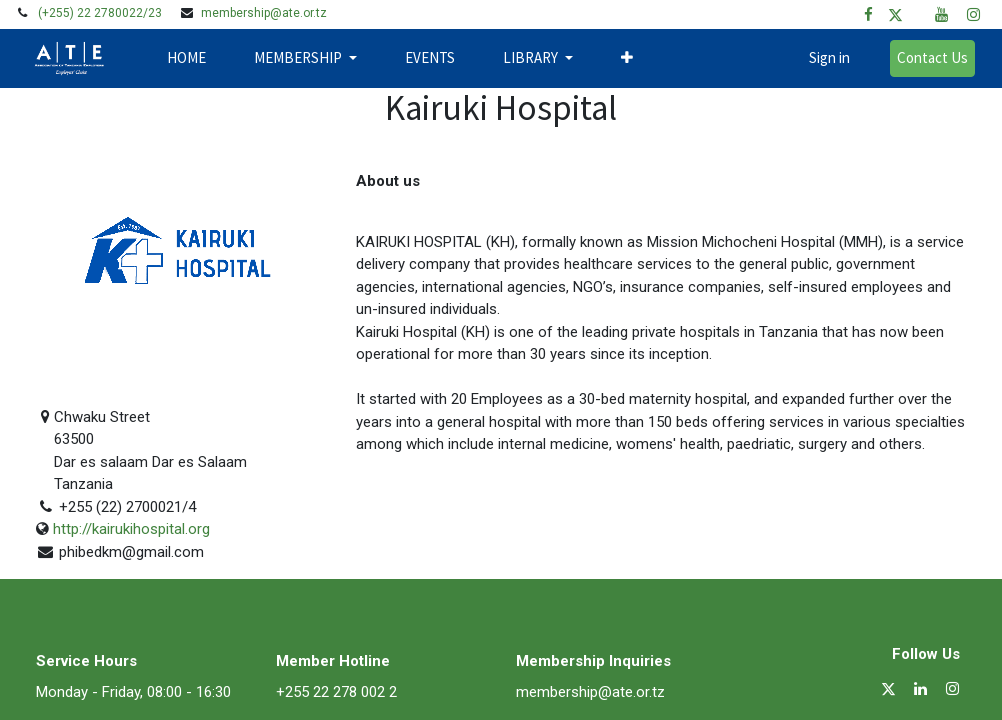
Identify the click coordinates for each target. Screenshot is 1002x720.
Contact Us (923, 57)
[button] (636, 58)
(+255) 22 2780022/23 (100, 13)
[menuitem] (195, 58)
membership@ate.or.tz (264, 13)
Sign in (820, 57)
